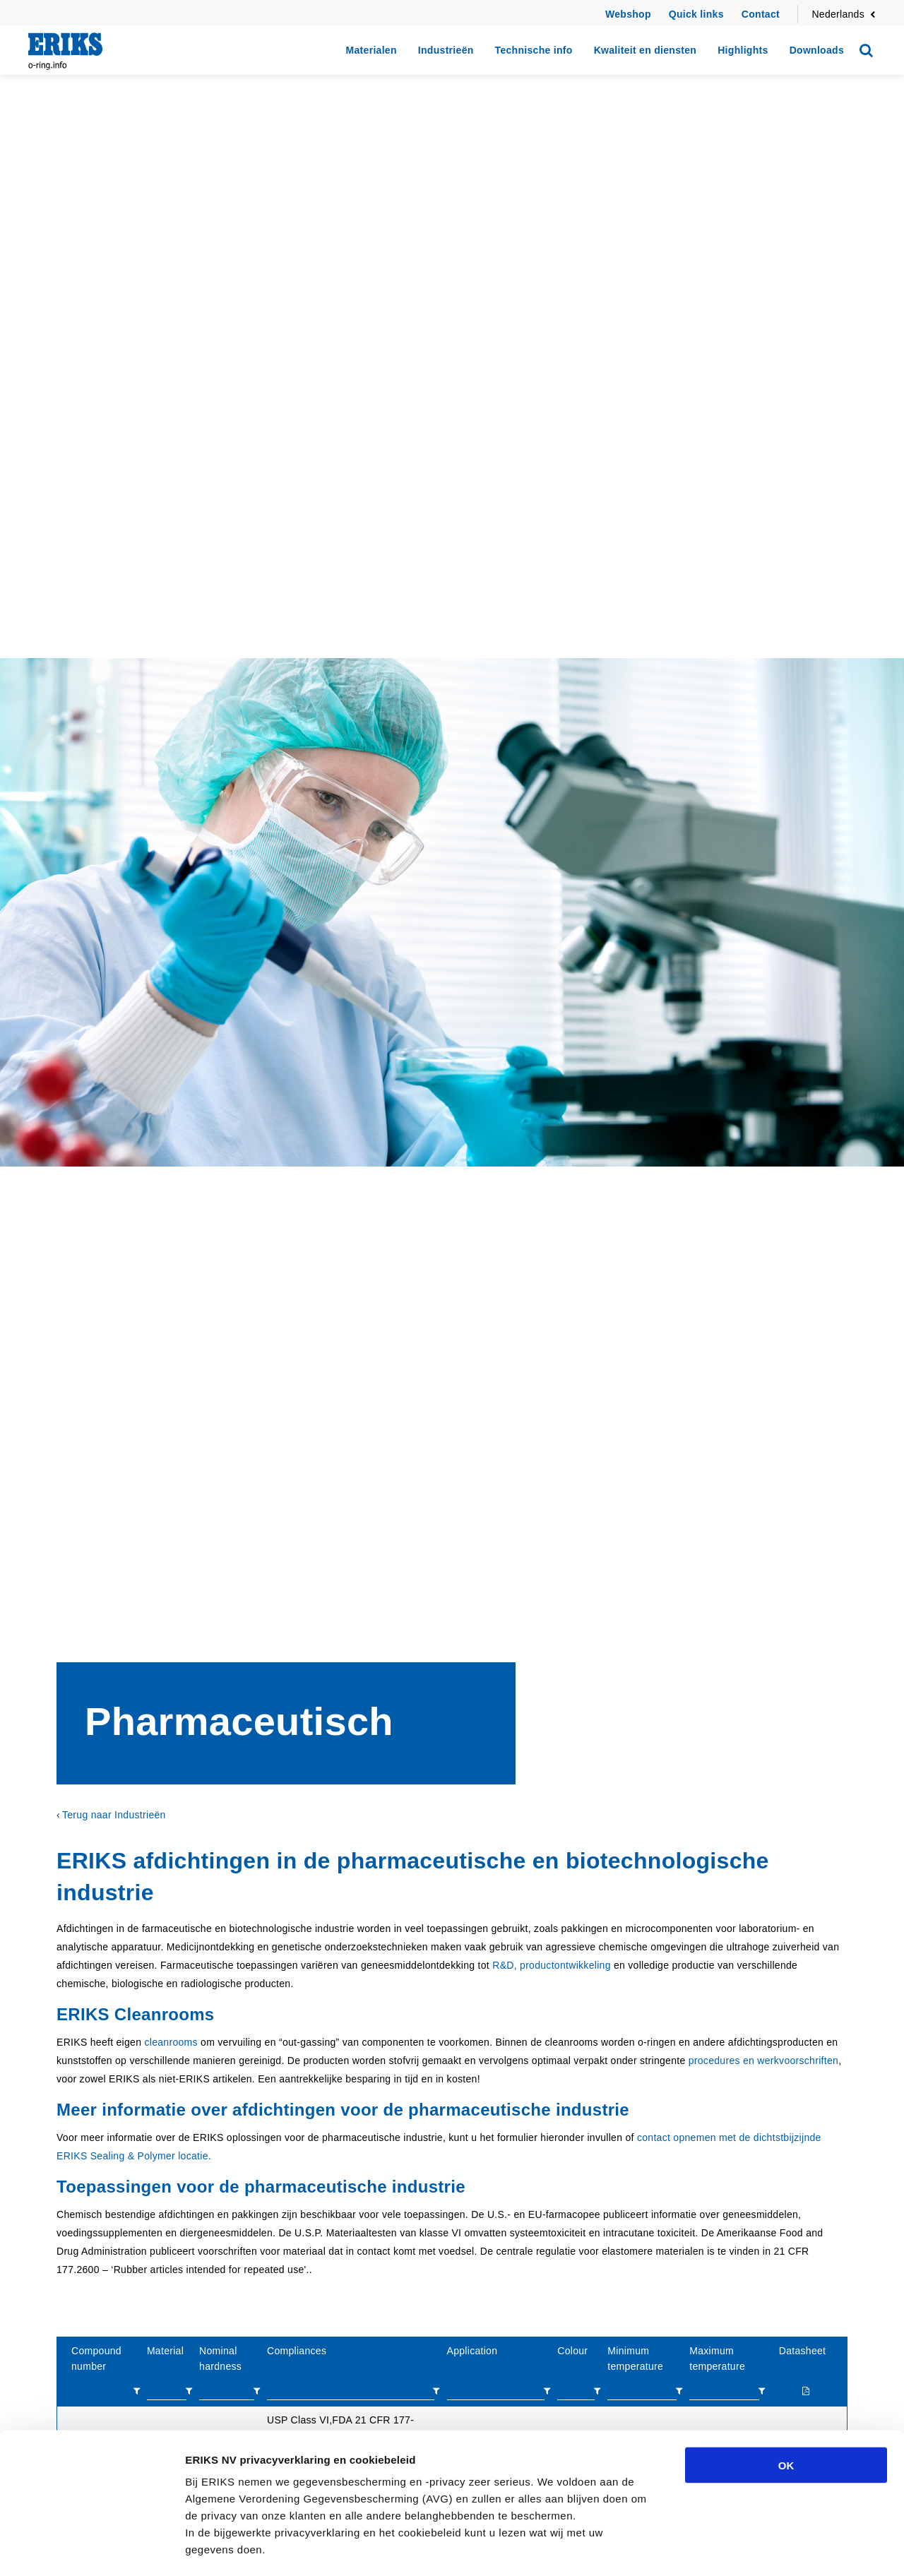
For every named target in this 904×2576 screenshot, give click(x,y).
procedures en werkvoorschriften (763, 2060)
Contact (761, 14)
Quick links (696, 14)
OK (786, 2358)
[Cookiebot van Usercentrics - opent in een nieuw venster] (91, 2548)
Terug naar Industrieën (114, 1814)
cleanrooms (170, 2042)
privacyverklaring (322, 2476)
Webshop (628, 14)
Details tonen (763, 2548)
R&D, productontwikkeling (551, 1965)
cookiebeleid (304, 2493)
